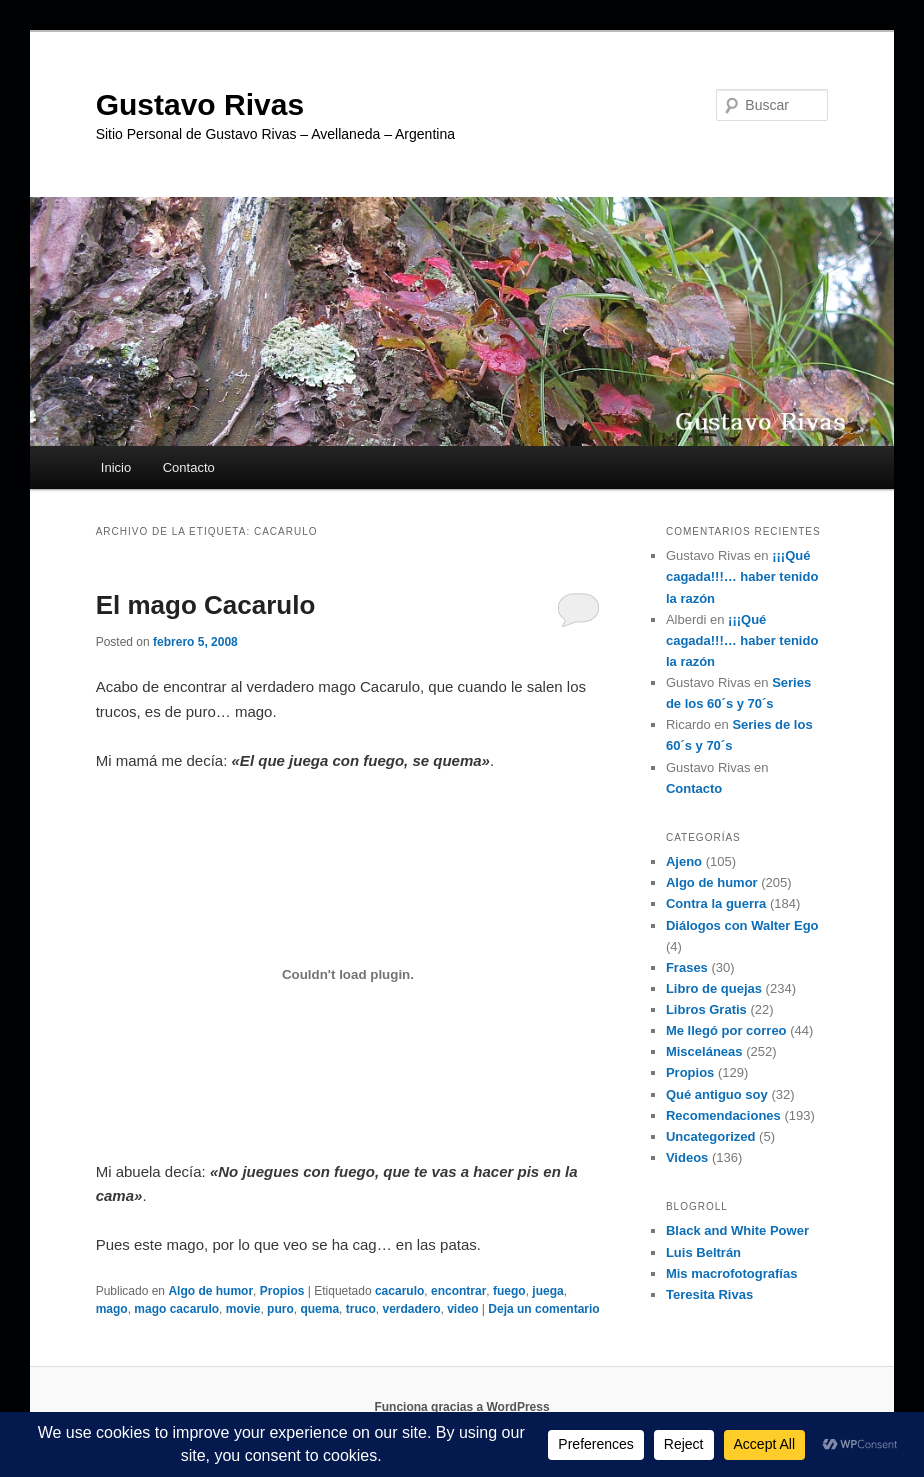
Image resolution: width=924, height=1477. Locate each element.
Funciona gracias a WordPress (461, 1407)
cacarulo (399, 1291)
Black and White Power (737, 1230)
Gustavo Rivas (200, 104)
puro (280, 1309)
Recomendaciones (723, 1115)
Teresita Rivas (709, 1294)
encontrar (458, 1291)
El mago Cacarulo (206, 605)
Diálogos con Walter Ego (742, 925)
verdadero (411, 1309)
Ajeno (684, 861)
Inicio (116, 467)
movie (243, 1309)
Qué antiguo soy (717, 1094)
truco (361, 1309)
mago (112, 1309)
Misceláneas (704, 1051)
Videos (687, 1157)
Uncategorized (711, 1136)
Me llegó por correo (726, 1030)
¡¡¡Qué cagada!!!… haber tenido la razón (742, 576)
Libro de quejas (714, 988)
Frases (687, 967)
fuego (509, 1291)
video (462, 1309)
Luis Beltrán (703, 1252)
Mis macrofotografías (731, 1273)
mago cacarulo (176, 1309)
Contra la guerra (716, 903)
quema (319, 1309)
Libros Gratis (706, 1009)
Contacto (189, 467)
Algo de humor (210, 1291)
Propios (282, 1291)
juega (547, 1291)
